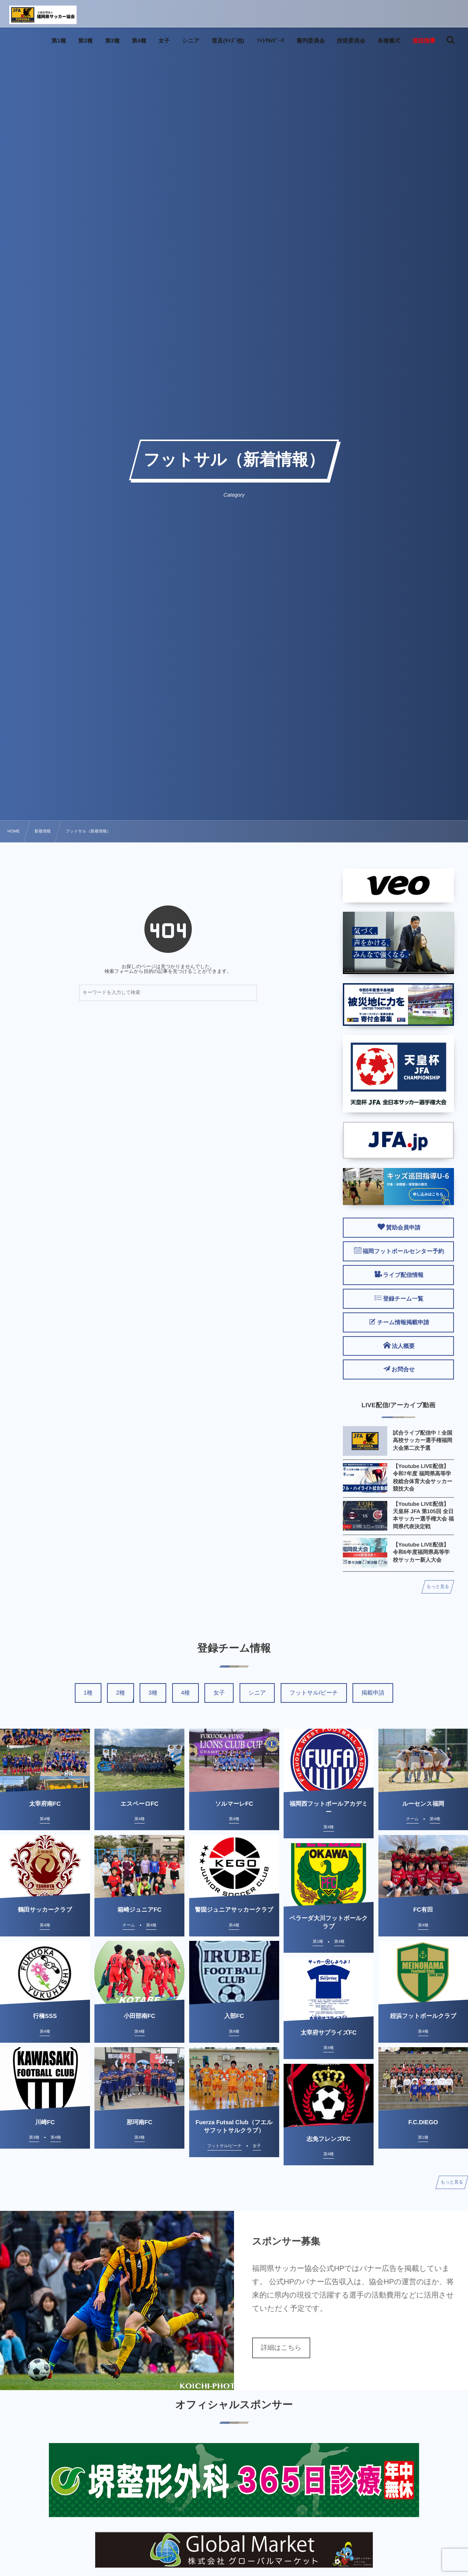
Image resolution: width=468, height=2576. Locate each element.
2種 (120, 1693)
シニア (257, 1693)
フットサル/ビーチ (314, 1693)
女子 (219, 1693)
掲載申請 (372, 1693)
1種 (88, 1693)
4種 (185, 1693)
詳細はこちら (281, 2347)
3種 (152, 1693)
